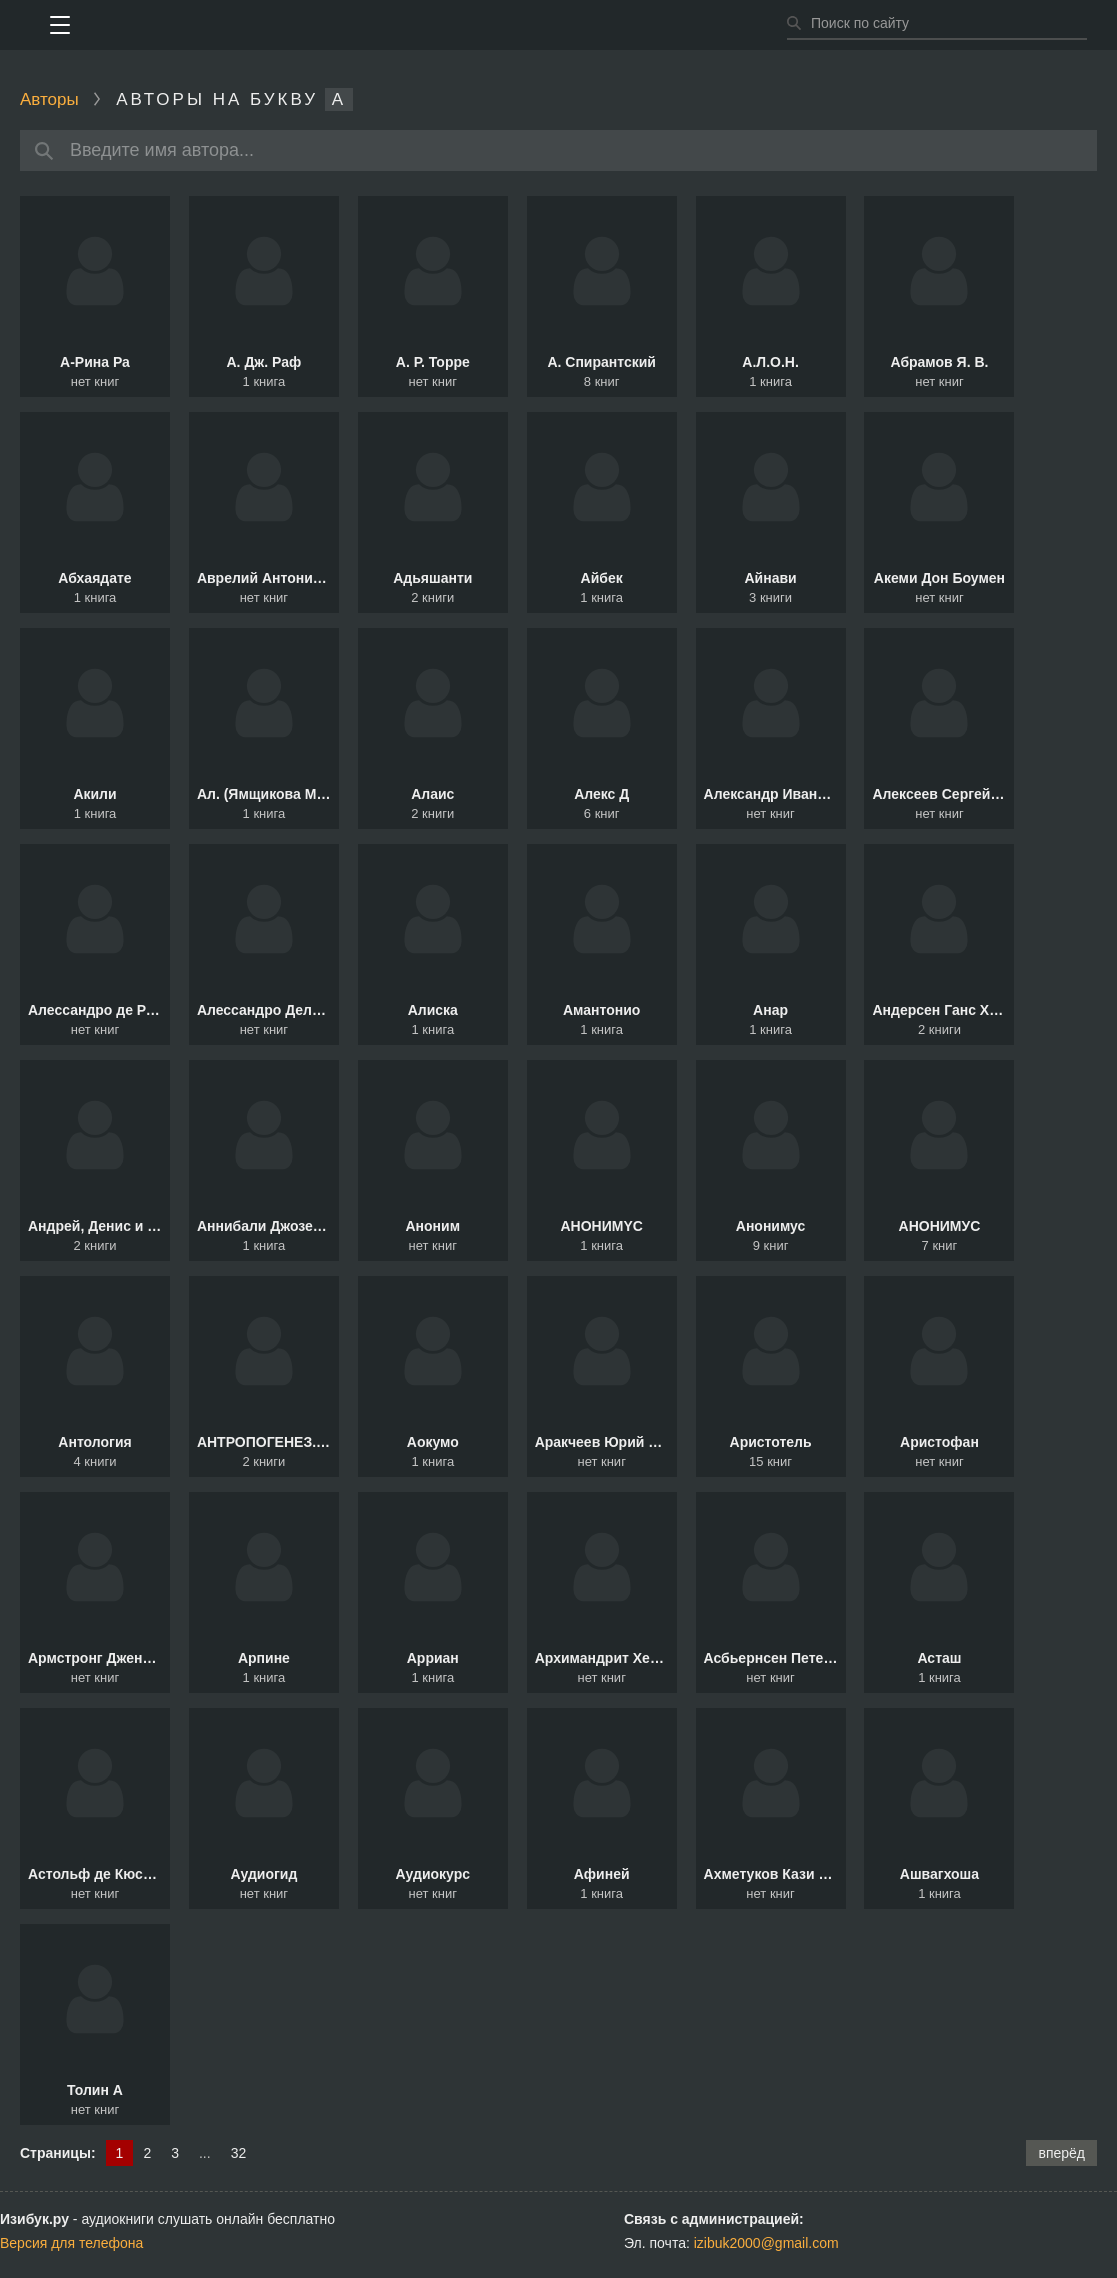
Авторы (49, 99)
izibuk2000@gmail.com (766, 2243)
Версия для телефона (71, 2243)
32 (239, 2153)
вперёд (1061, 2153)
